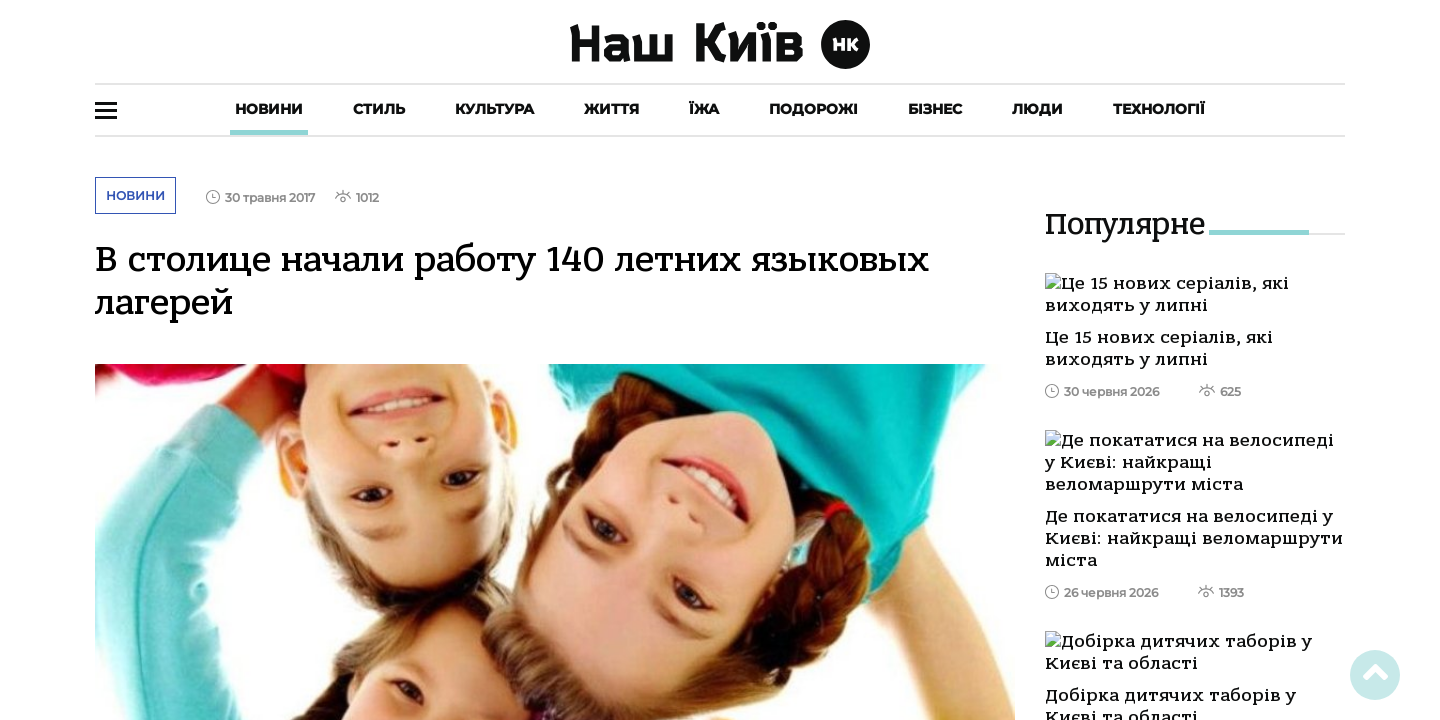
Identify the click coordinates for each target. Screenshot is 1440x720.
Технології (1159, 109)
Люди (1037, 109)
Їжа (704, 109)
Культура (494, 109)
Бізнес (935, 109)
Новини (269, 109)
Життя (611, 109)
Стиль (379, 109)
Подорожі (813, 109)
